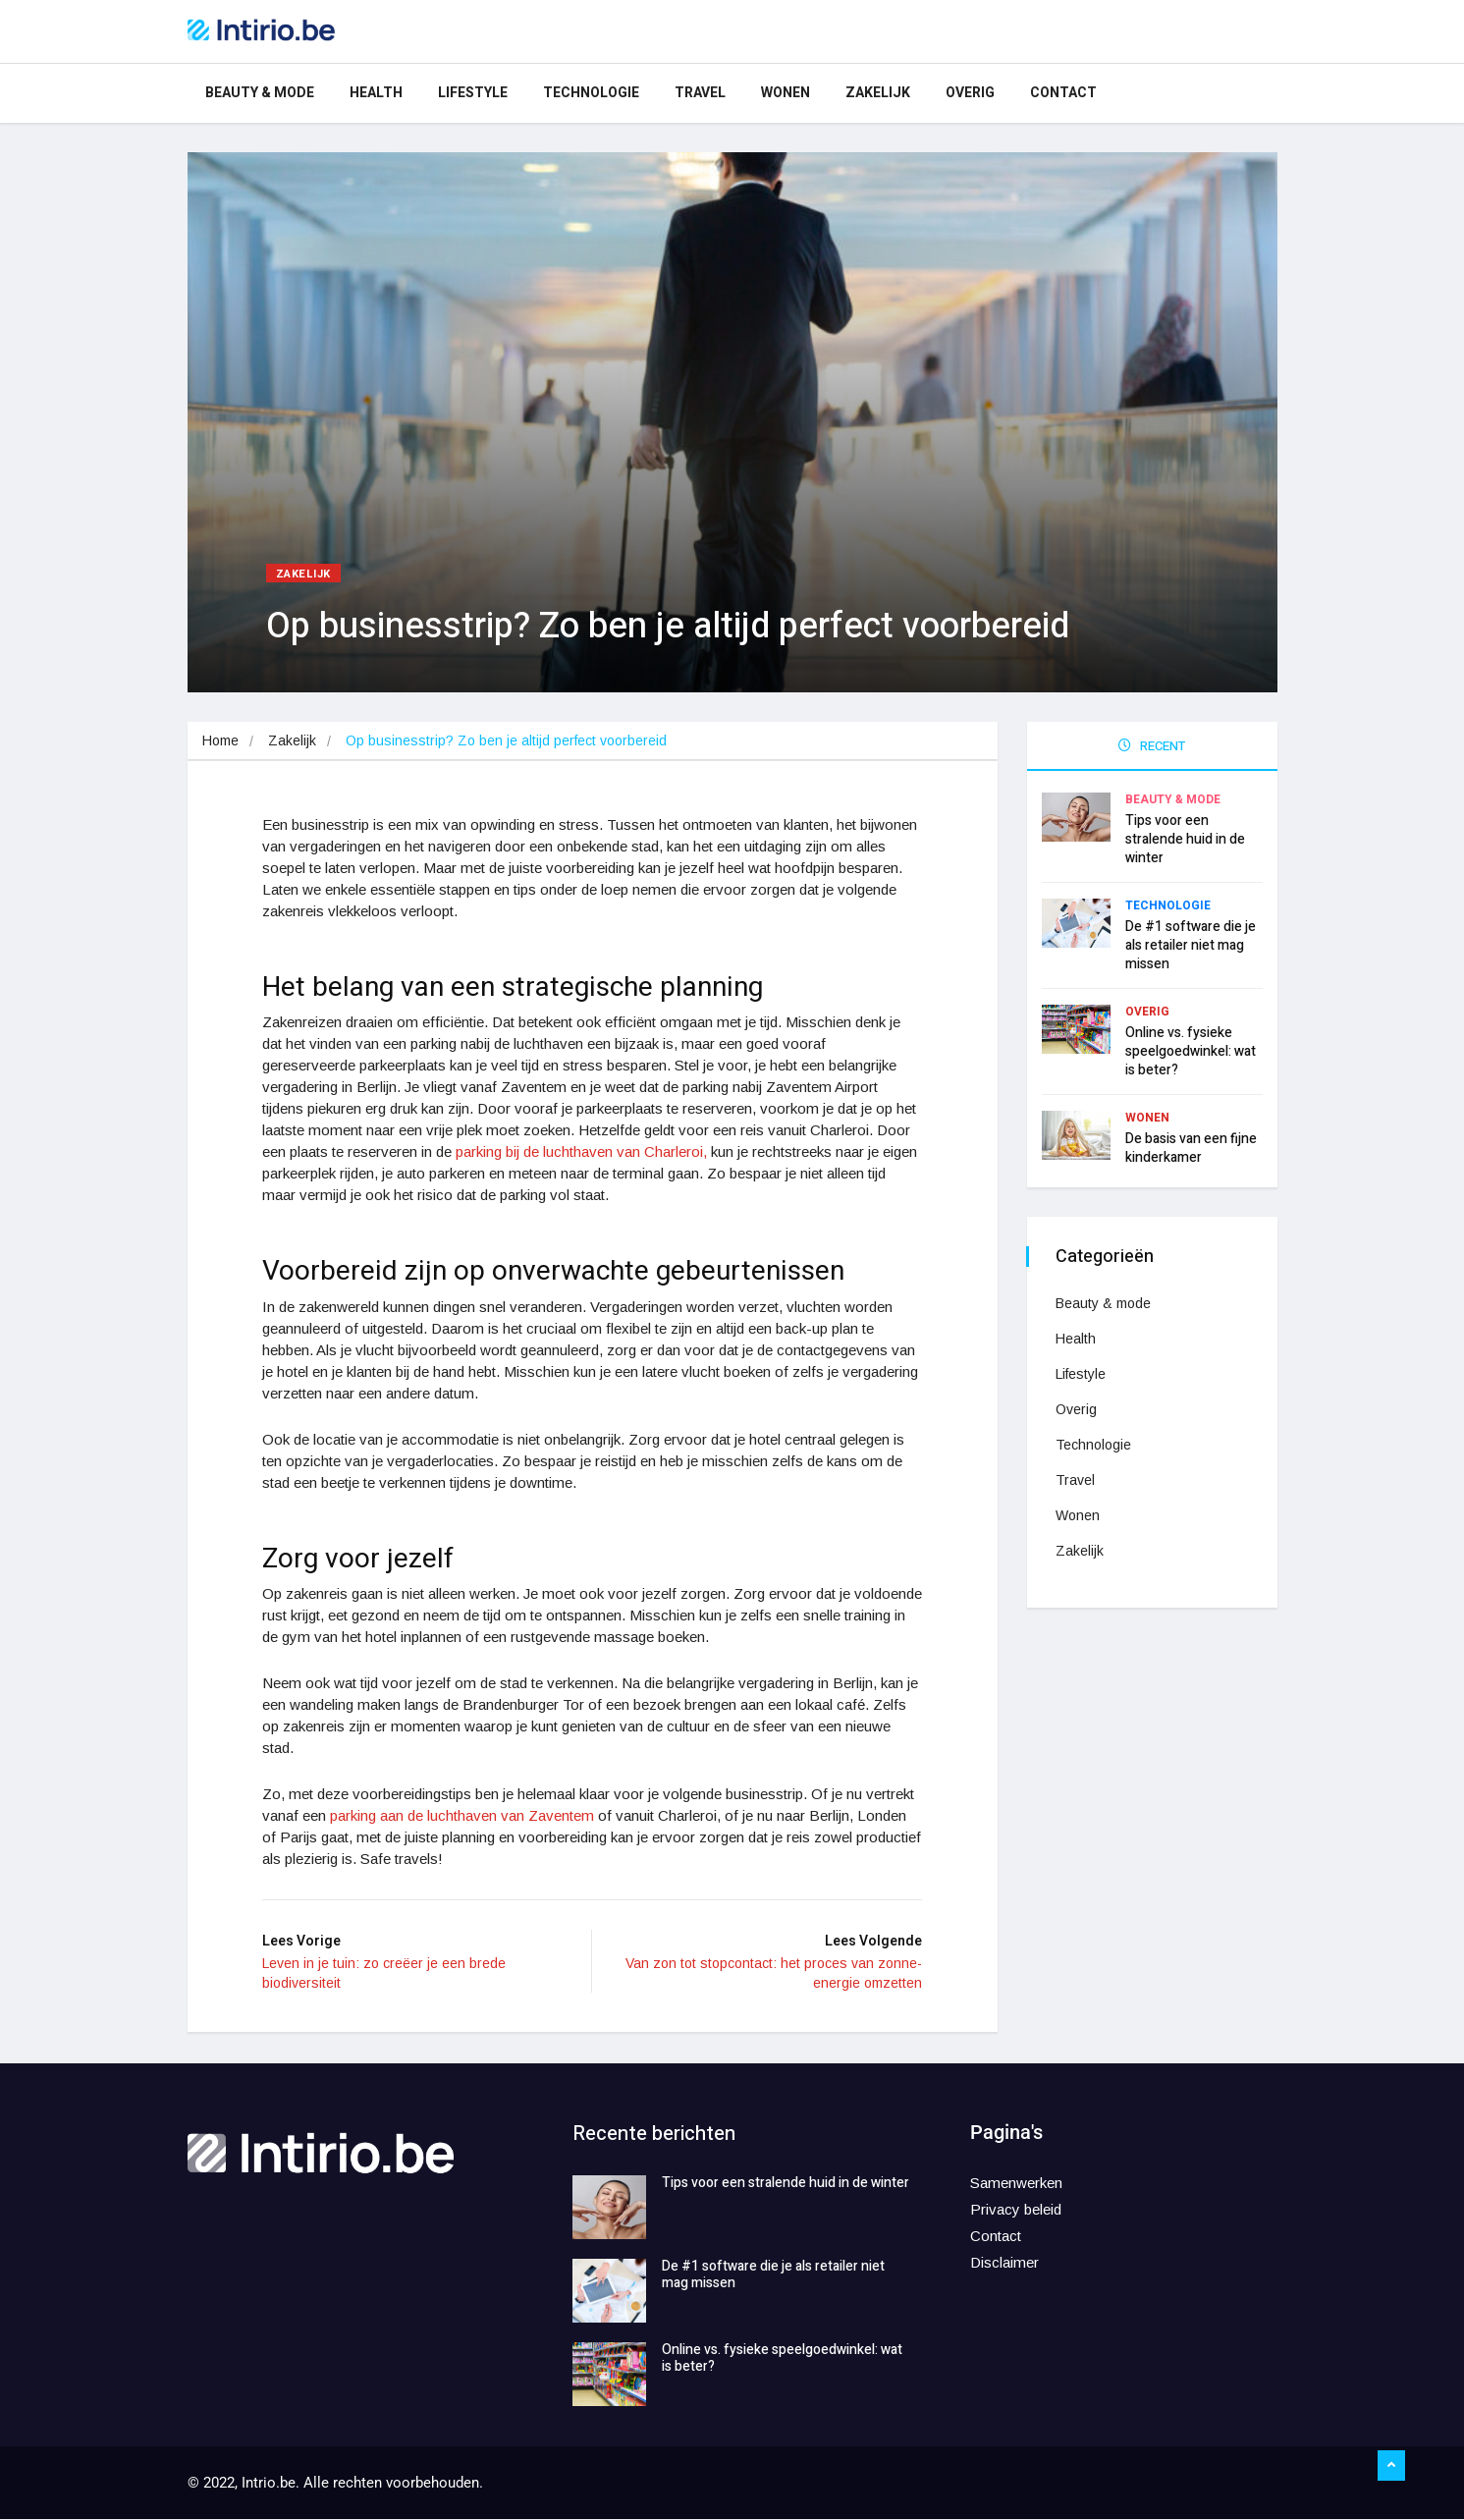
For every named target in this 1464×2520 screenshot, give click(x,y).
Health (376, 92)
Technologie (591, 92)
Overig (970, 92)
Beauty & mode (259, 92)
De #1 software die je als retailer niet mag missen (1190, 944)
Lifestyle (473, 92)
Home (220, 740)
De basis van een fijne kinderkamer (1191, 1147)
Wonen (785, 92)
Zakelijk (877, 92)
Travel (700, 92)
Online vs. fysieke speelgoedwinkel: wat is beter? (1190, 1050)
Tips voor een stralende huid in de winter (1185, 838)
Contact (1063, 92)
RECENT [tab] (1151, 746)
